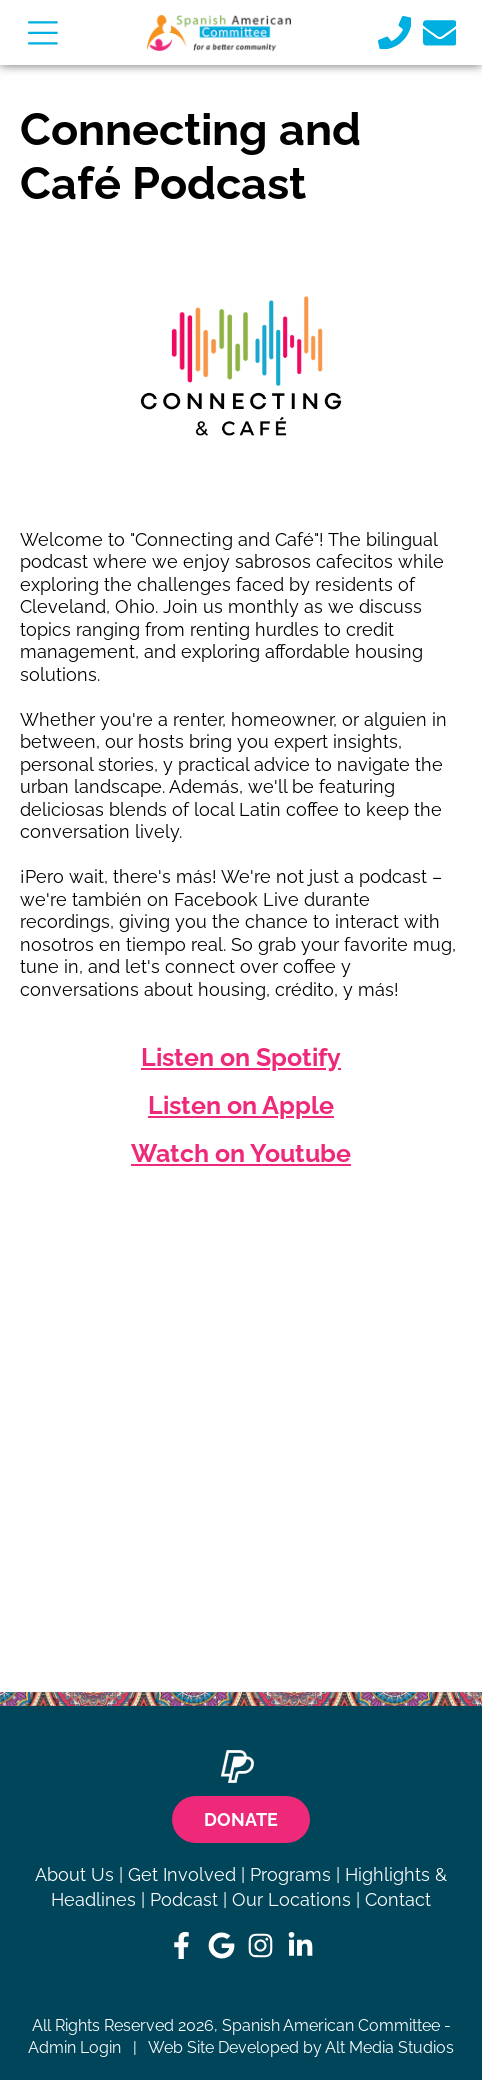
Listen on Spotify (241, 1057)
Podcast (184, 1899)
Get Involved (182, 1874)
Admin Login (74, 2047)
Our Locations (291, 1899)
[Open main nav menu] (42, 32)
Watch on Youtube (241, 1153)
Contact (398, 1899)
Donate (241, 1819)
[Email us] (439, 32)
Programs (290, 1874)
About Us (74, 1874)
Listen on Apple (241, 1105)
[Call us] (394, 32)
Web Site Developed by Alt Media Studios (301, 2047)
